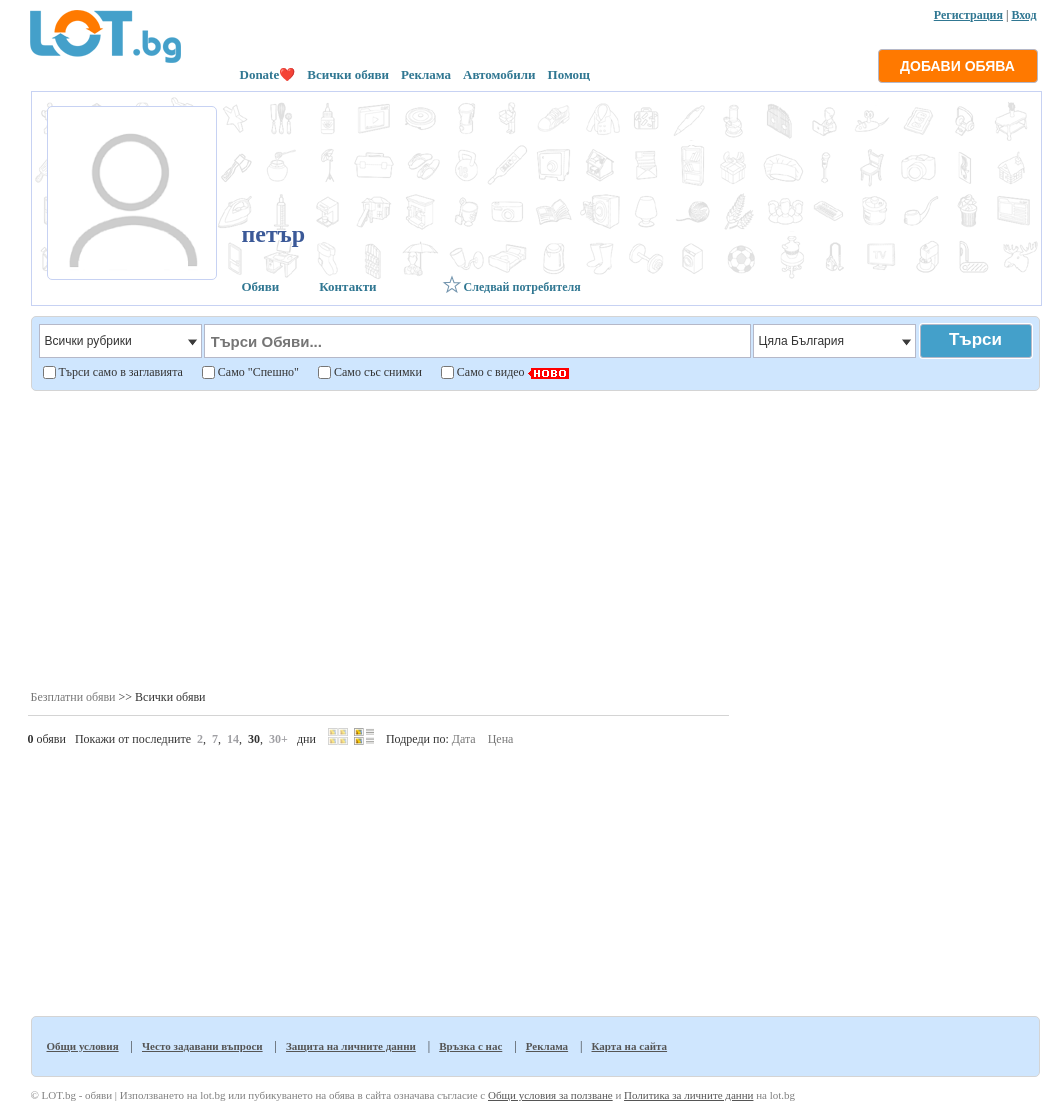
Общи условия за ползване (550, 1095)
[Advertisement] (283, 539)
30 (254, 739)
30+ (278, 739)
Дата (464, 739)
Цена (501, 739)
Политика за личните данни (688, 1095)
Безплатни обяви (73, 697)
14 (233, 739)
